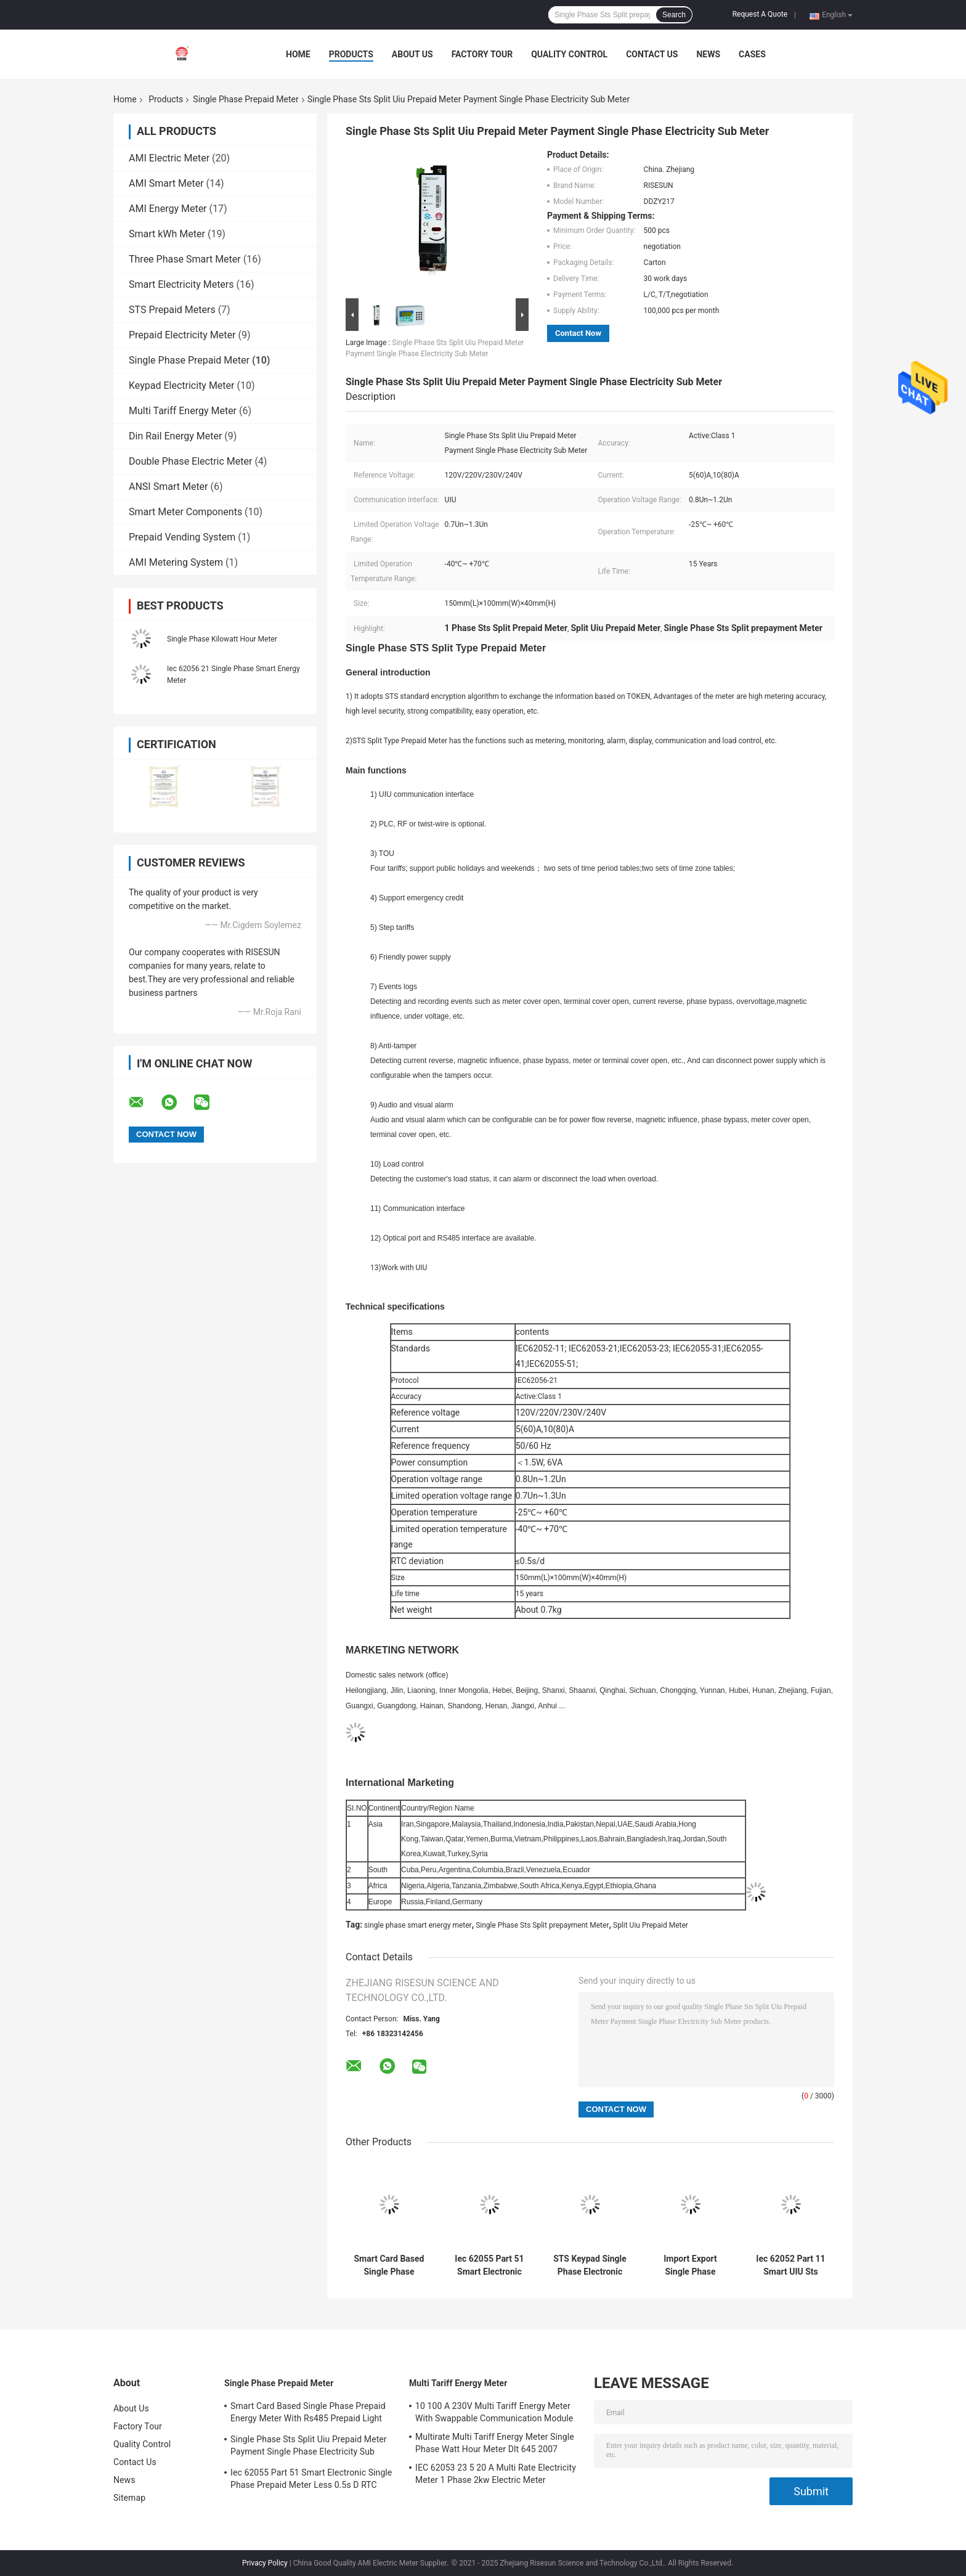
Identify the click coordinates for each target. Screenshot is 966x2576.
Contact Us (652, 54)
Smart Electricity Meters (181, 284)
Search (674, 14)
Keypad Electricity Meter (182, 385)
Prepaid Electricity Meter (182, 335)
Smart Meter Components (185, 512)
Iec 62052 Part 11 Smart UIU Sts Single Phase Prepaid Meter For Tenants (791, 2265)
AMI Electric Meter (169, 158)
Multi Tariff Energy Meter (183, 411)
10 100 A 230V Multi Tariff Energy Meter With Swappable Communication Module (494, 2412)
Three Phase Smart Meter (185, 259)
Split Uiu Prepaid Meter (650, 1925)
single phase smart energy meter (418, 1925)
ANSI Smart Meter (168, 486)
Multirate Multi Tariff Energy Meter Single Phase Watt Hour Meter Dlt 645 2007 (494, 2443)
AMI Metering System (176, 562)
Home (298, 54)
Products (351, 54)
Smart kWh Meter (167, 234)
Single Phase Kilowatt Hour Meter (222, 639)
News (708, 54)
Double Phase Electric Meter (190, 461)
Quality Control (569, 54)
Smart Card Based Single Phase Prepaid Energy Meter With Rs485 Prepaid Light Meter (389, 2265)
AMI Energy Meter (168, 208)
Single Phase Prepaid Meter (245, 99)
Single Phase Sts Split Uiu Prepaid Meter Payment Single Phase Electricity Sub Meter (308, 2447)
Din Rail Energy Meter (175, 436)
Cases (752, 54)
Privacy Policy (265, 2563)
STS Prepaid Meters (172, 310)
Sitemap (129, 2498)
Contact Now (578, 333)
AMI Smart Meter (166, 183)
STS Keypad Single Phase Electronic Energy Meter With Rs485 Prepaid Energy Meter (590, 2265)
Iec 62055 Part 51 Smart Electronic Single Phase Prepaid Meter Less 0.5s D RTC (489, 2265)
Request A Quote (760, 14)
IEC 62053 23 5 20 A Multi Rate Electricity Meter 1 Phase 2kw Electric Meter (495, 2474)
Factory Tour (482, 54)
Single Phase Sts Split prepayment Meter (542, 1925)
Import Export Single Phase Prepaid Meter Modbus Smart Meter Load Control (690, 2265)
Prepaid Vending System (182, 537)
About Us (412, 54)
